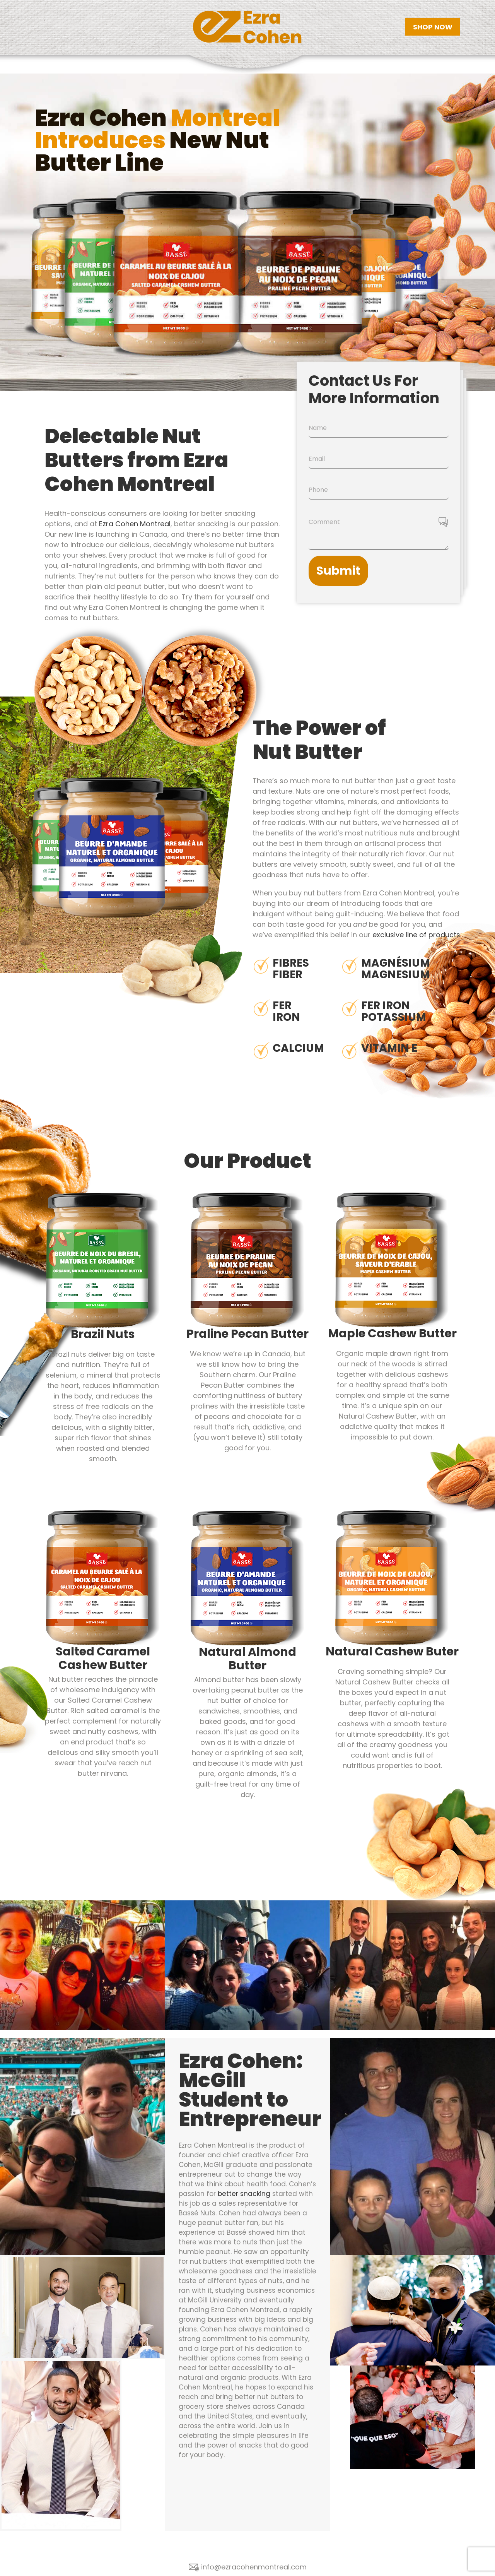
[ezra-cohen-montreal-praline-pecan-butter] (248, 1196)
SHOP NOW (432, 27)
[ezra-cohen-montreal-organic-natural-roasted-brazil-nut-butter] (103, 1196)
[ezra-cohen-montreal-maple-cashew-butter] (392, 1196)
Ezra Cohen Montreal (135, 524)
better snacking (244, 2193)
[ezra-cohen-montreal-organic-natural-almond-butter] (247, 1513)
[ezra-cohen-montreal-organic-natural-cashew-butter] (392, 1513)
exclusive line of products (416, 935)
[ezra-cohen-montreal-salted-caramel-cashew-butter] (103, 1513)
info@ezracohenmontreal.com (254, 2567)
